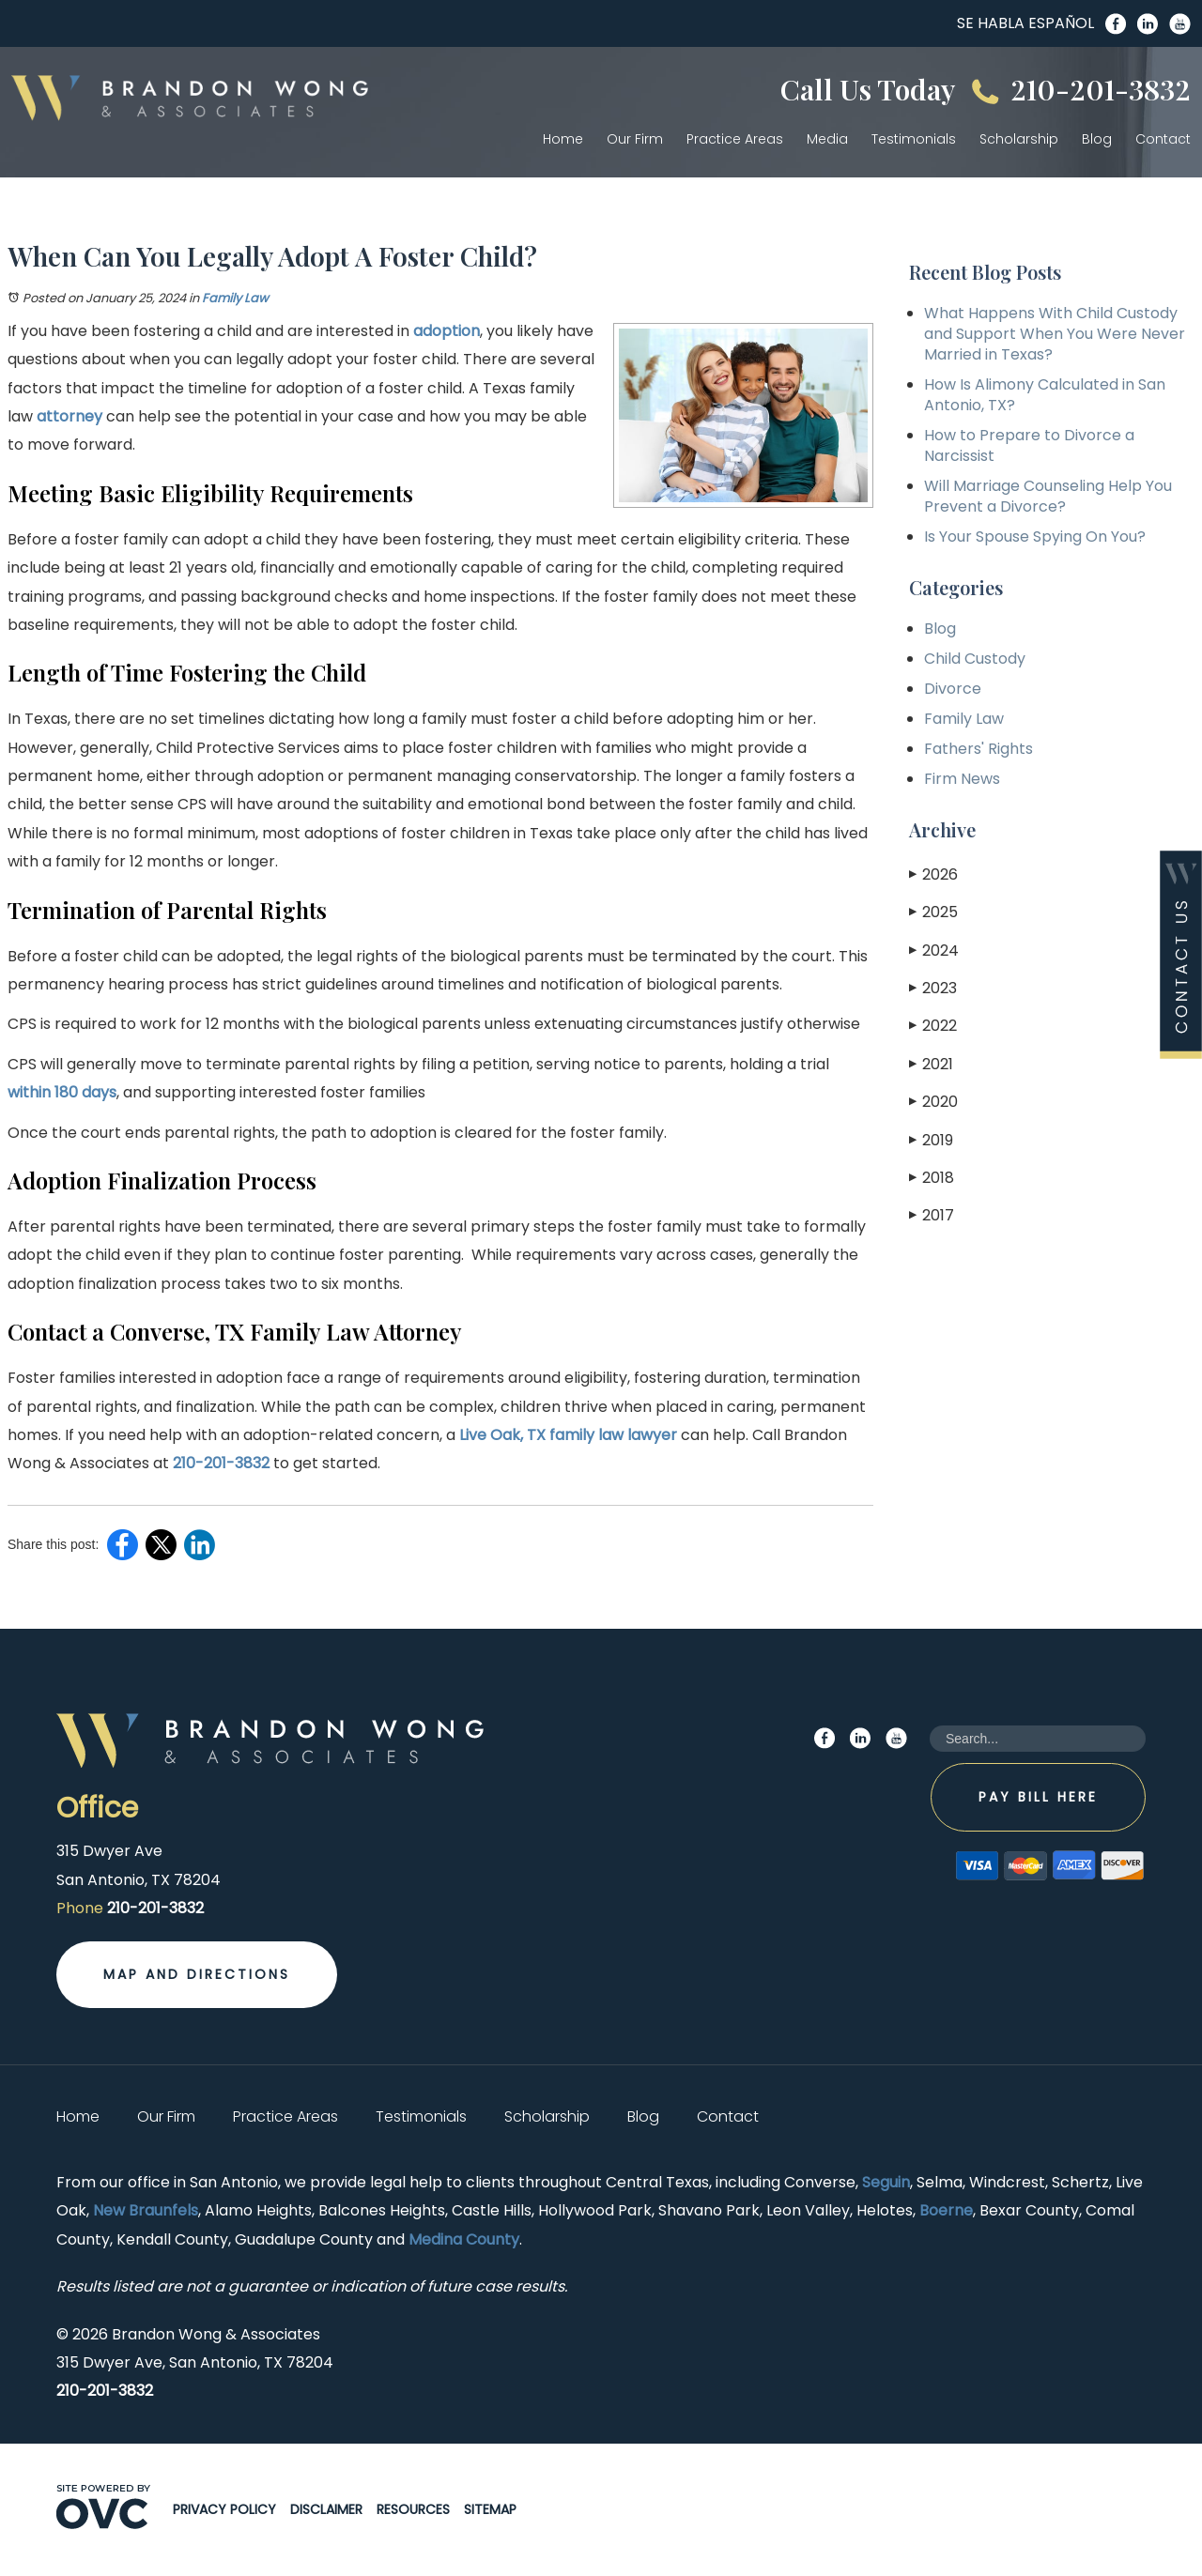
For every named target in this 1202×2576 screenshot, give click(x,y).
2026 (933, 874)
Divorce (952, 688)
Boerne (946, 2210)
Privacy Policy (224, 2509)
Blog (1097, 139)
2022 (933, 1025)
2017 (931, 1215)
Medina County (463, 2239)
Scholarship (1018, 139)
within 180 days (62, 1092)
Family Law (235, 298)
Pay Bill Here (1038, 1796)
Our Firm (635, 139)
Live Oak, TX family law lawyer (568, 1435)
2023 (933, 988)
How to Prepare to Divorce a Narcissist (1029, 445)
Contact (1163, 139)
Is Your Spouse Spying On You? (1035, 536)
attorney (69, 416)
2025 (933, 912)
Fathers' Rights (978, 748)
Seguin (886, 2182)
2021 (931, 1064)
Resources (413, 2509)
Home (563, 139)
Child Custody (974, 658)
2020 (933, 1101)
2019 (931, 1140)
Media (827, 139)
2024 (934, 950)
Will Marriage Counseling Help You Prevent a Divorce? (1048, 496)
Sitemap (490, 2509)
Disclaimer (326, 2509)
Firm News (962, 779)
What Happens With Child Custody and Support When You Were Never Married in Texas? (1054, 333)
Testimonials (913, 139)
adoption (446, 331)
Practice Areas (734, 139)
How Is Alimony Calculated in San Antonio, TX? (1044, 395)
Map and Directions (196, 1974)
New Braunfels (145, 2210)
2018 (931, 1177)
